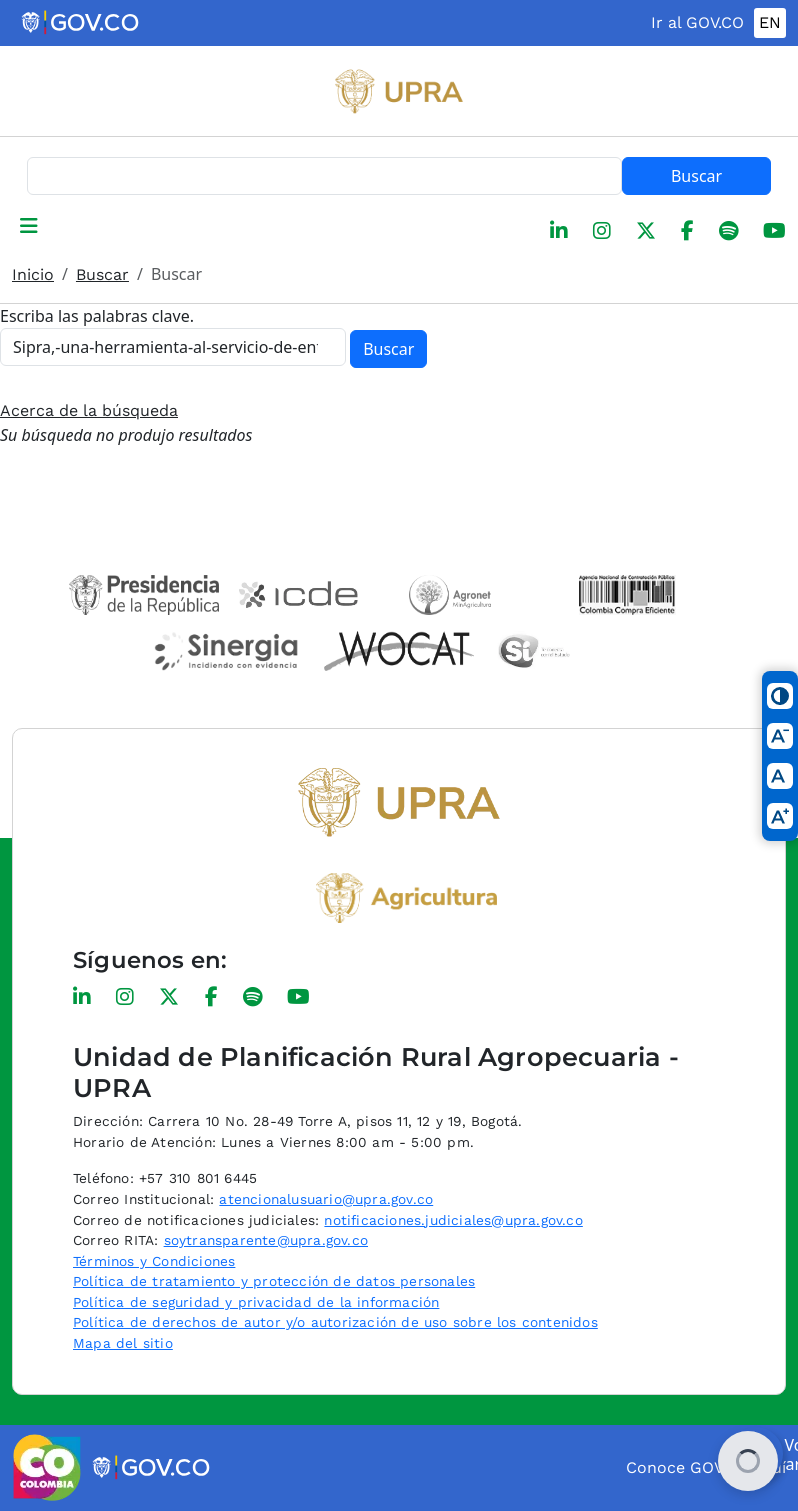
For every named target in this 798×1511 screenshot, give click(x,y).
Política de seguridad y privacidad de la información (256, 1302)
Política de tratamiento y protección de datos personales (274, 1281)
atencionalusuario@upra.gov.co (326, 1199)
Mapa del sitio (123, 1343)
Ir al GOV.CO (697, 22)
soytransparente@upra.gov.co (266, 1240)
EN (770, 22)
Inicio (33, 274)
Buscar (696, 176)
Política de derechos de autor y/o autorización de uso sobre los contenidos (335, 1322)
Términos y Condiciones (154, 1261)
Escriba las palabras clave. (97, 316)
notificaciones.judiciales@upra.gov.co (453, 1220)
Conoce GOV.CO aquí (706, 1467)
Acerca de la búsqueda (89, 410)
